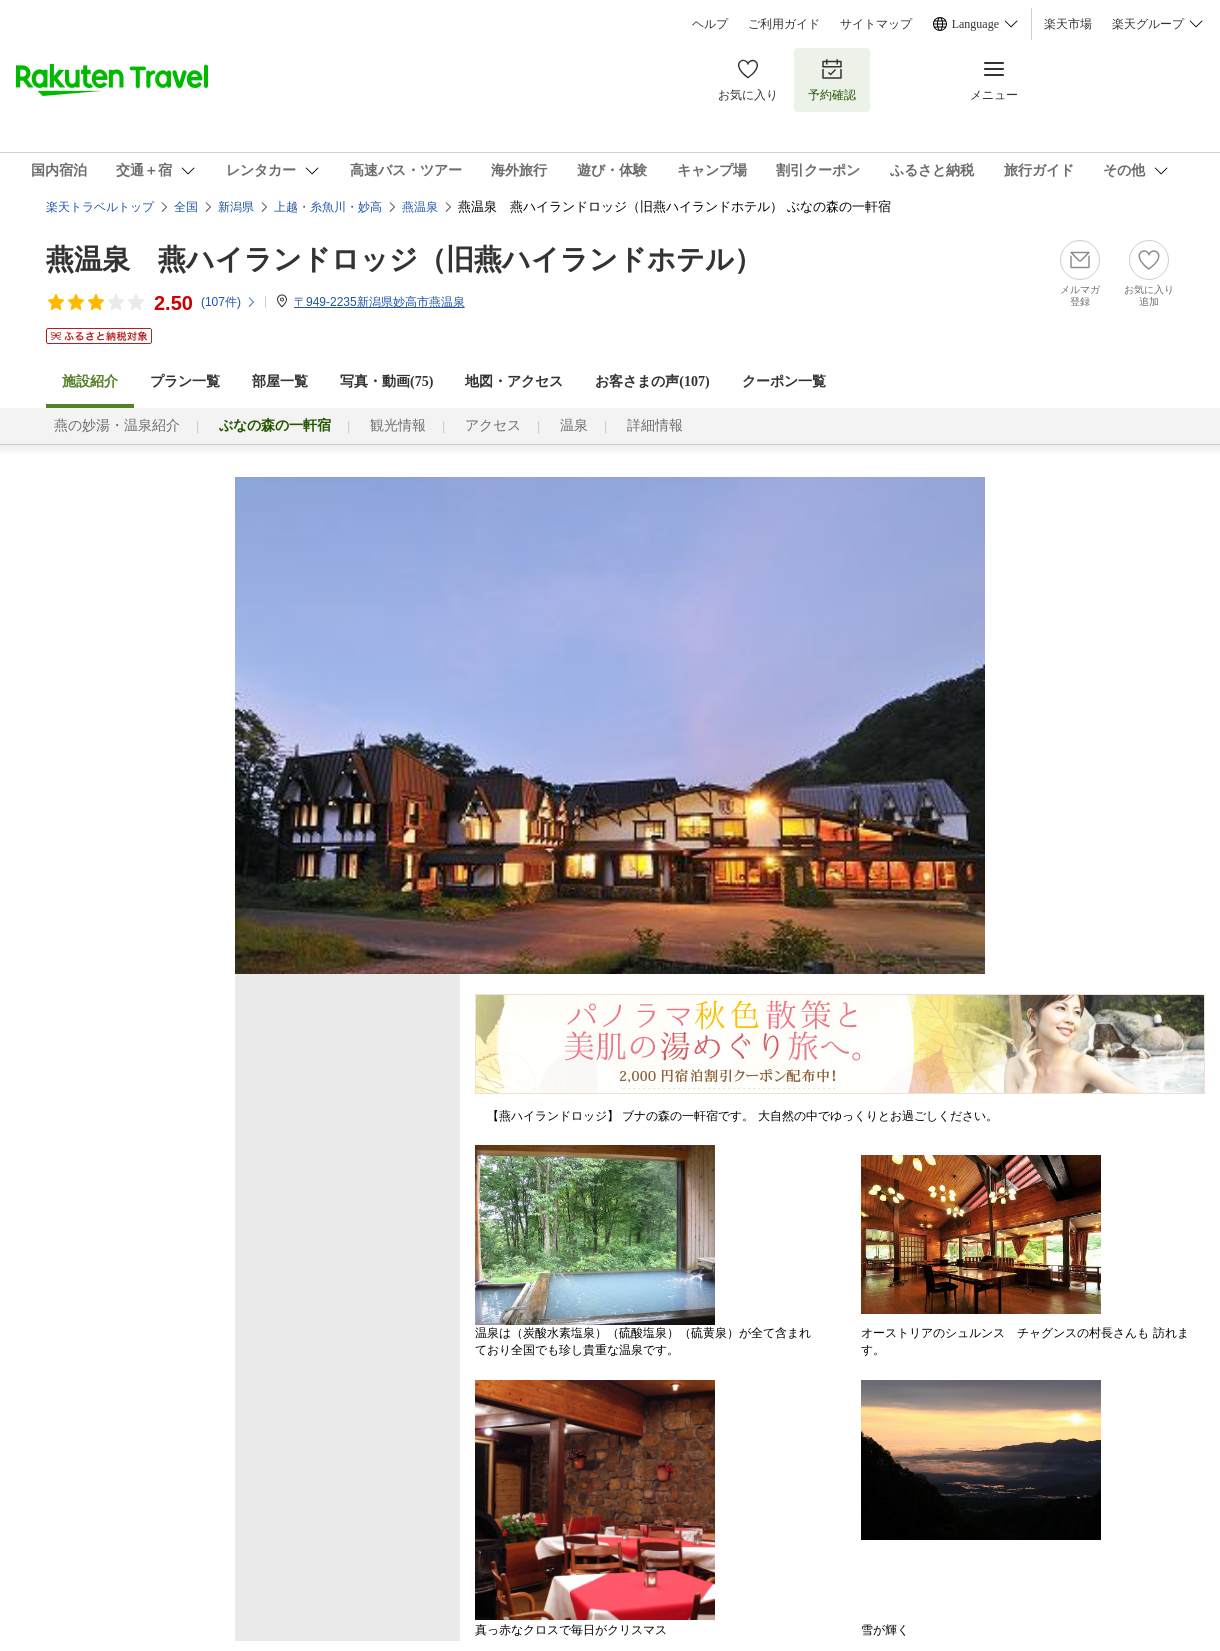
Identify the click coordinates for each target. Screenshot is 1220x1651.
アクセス (493, 425)
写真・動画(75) (386, 381)
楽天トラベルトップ (100, 207)
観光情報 (398, 425)
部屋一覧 (280, 381)
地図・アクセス (514, 381)
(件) (229, 302)
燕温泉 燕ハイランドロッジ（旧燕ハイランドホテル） (404, 259)
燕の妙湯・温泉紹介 (117, 425)
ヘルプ (710, 24)
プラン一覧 (185, 381)
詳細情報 (655, 425)
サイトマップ (876, 24)
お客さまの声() (652, 381)
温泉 (574, 425)
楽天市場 (1068, 24)
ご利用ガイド (784, 24)
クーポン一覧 (784, 381)
